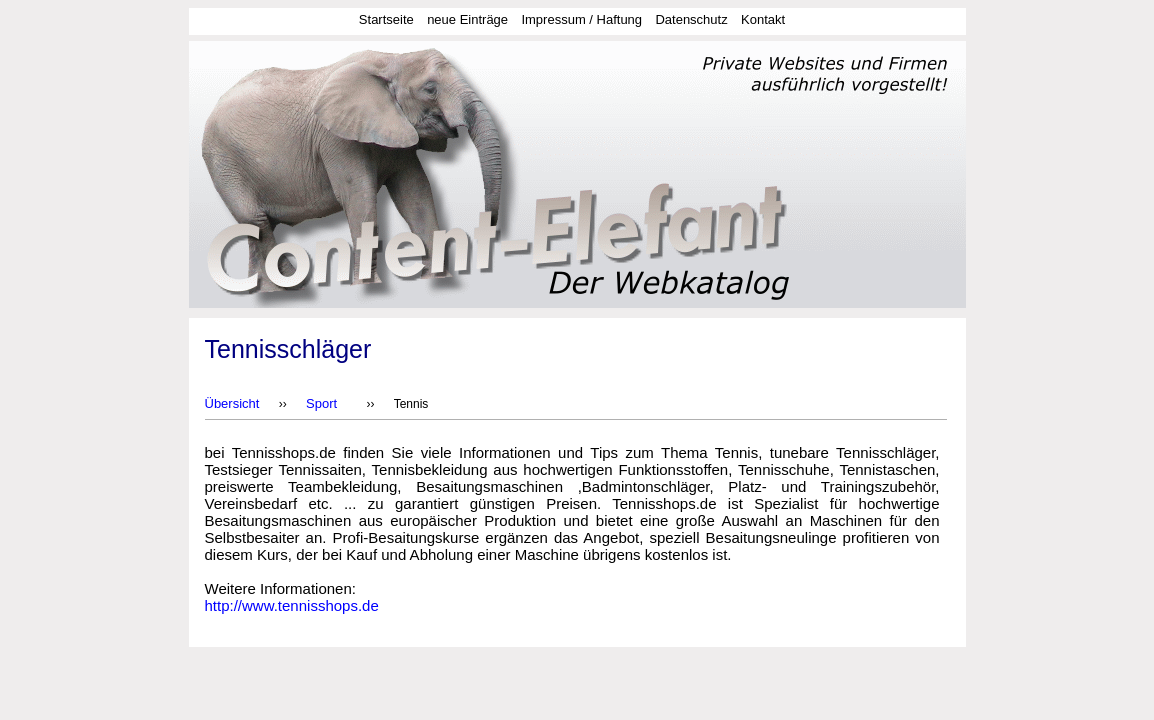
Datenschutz (691, 19)
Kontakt (763, 19)
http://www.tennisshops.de (292, 605)
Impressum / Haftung (581, 19)
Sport (321, 403)
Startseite (386, 19)
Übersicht (232, 403)
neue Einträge (467, 19)
